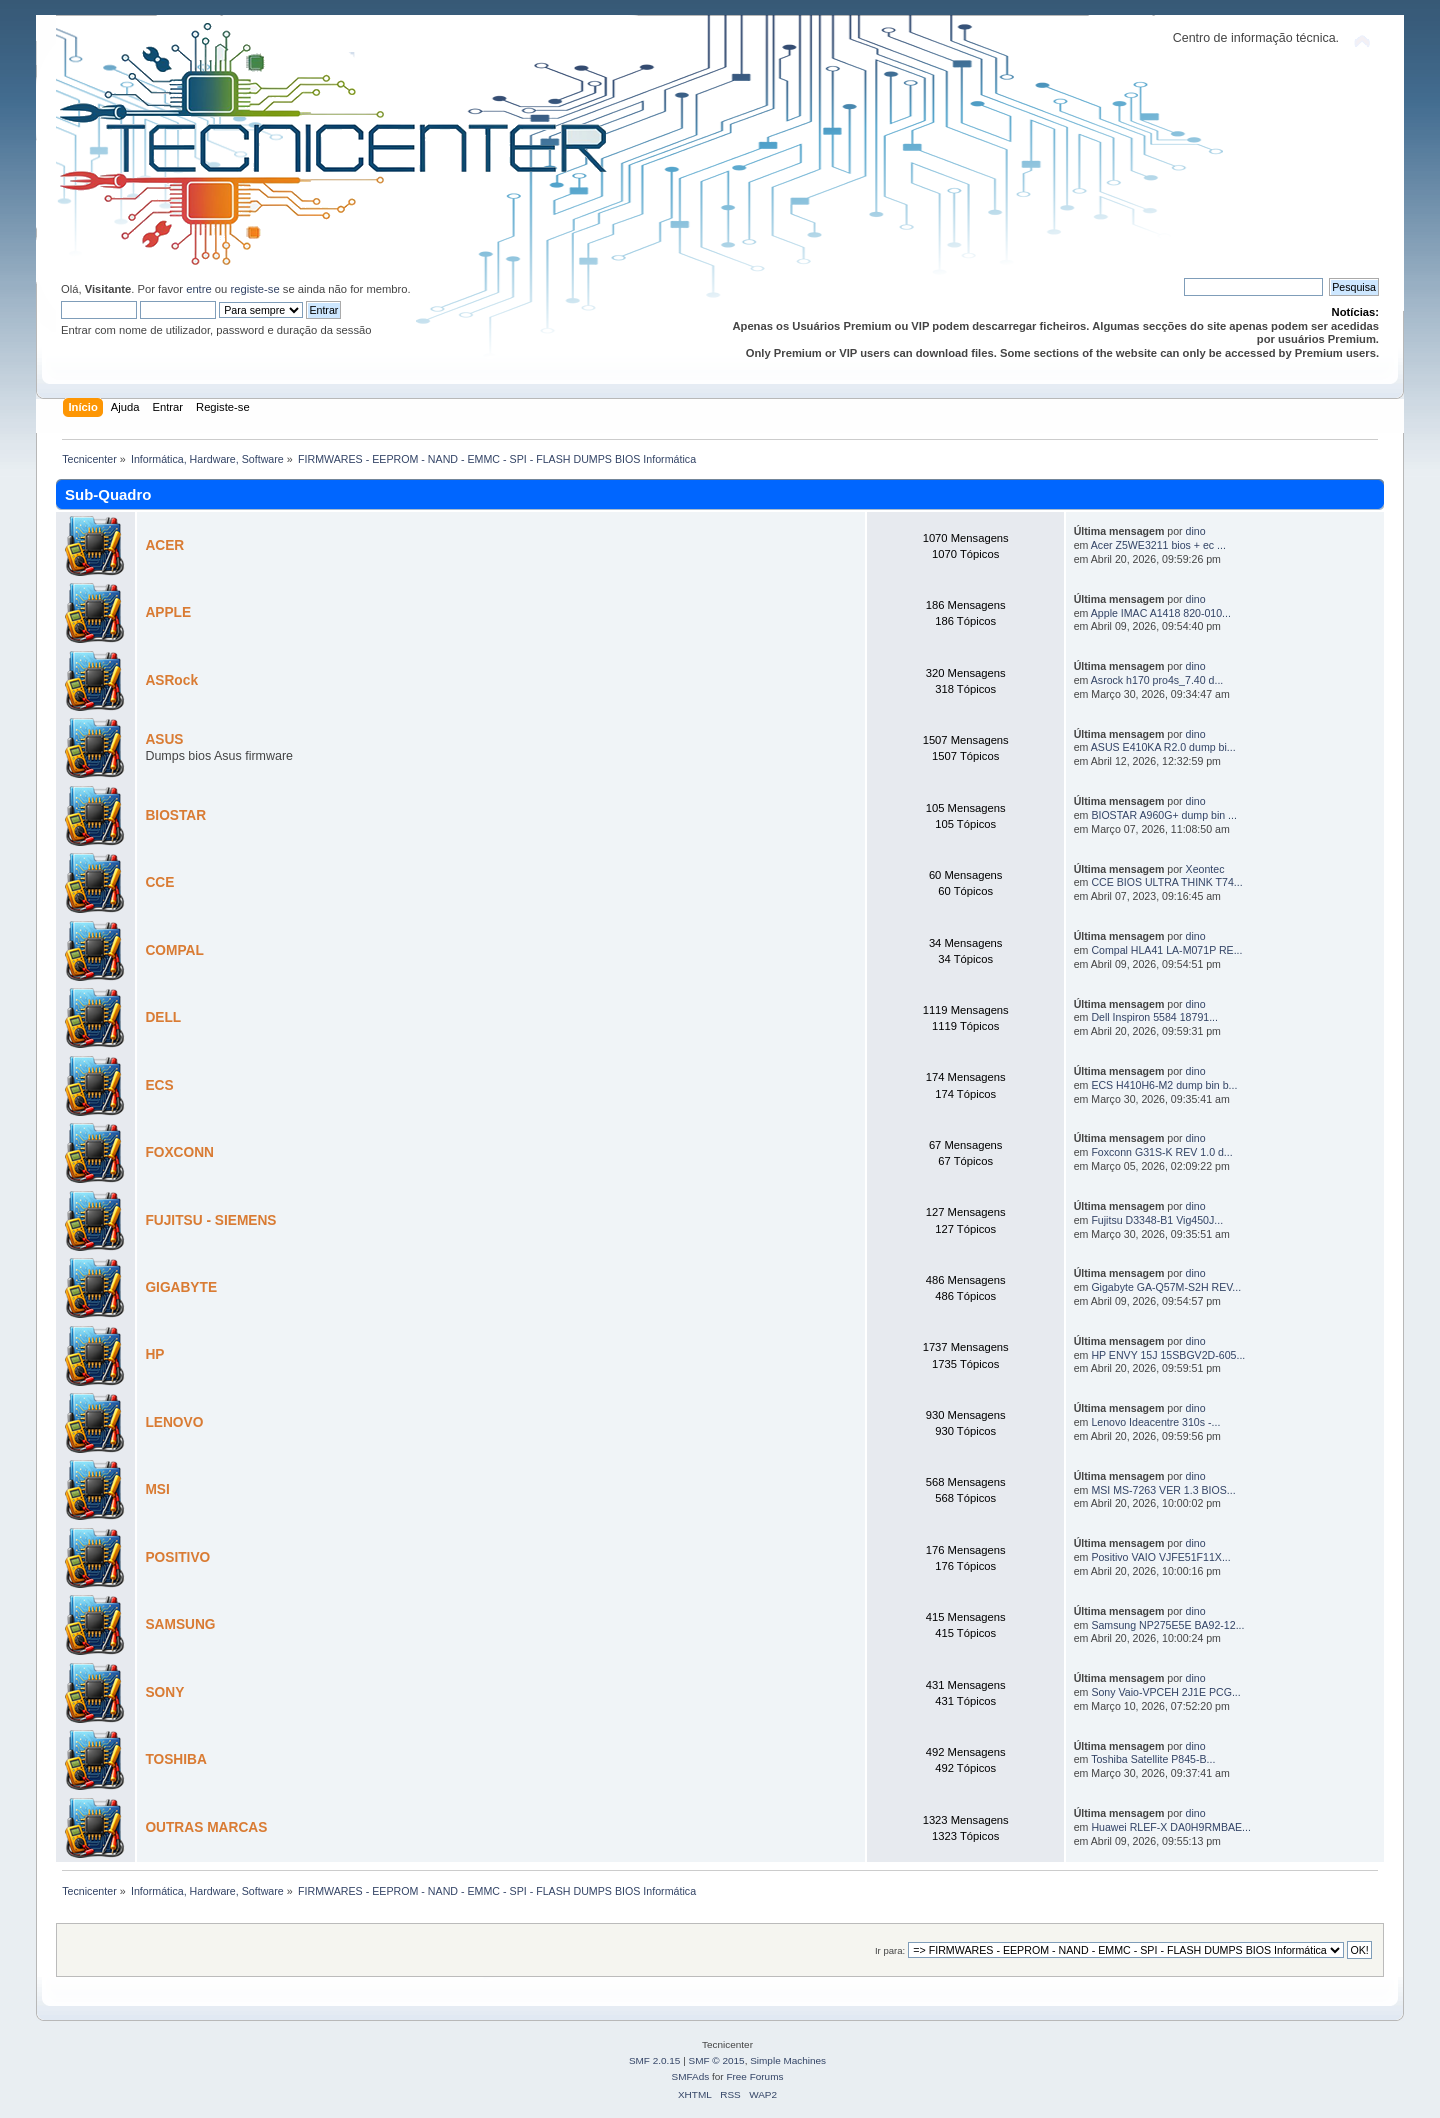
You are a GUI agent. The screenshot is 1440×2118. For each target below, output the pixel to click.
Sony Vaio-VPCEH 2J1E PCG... (1165, 1692)
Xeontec (1205, 869)
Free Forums (754, 2076)
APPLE (168, 612)
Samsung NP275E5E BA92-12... (1167, 1625)
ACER (164, 545)
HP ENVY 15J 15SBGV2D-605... (1168, 1355)
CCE (159, 882)
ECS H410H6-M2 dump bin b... (1164, 1085)
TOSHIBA (176, 1759)
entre (199, 289)
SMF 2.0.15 (655, 2060)
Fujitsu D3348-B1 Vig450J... (1157, 1220)
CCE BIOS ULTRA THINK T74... (1166, 882)
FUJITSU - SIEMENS (210, 1220)
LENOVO (174, 1422)
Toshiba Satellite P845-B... (1153, 1759)
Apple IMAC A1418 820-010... (1161, 613)
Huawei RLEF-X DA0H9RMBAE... (1171, 1827)
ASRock (171, 680)
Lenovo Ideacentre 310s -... (1155, 1422)
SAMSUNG (180, 1624)
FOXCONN (179, 1152)
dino (1196, 531)
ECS (159, 1085)
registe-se (254, 289)
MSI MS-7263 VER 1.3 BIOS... (1163, 1490)
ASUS (164, 739)
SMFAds (691, 2076)
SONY (164, 1692)
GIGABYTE (181, 1287)
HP (154, 1354)
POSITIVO (177, 1557)
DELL (163, 1017)
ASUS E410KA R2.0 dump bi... (1163, 747)
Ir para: (890, 1950)
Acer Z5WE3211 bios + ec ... (1158, 545)
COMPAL (174, 950)
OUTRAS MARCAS (206, 1827)
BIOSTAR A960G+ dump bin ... (1164, 815)
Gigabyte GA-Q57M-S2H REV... (1166, 1287)
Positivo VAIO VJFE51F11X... (1160, 1557)
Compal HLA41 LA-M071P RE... (1166, 950)
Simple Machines (788, 2060)
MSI (157, 1489)
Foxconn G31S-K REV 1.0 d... (1161, 1152)
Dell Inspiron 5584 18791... (1154, 1017)
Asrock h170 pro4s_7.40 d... (1157, 680)
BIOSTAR (175, 815)
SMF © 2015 (717, 2060)
